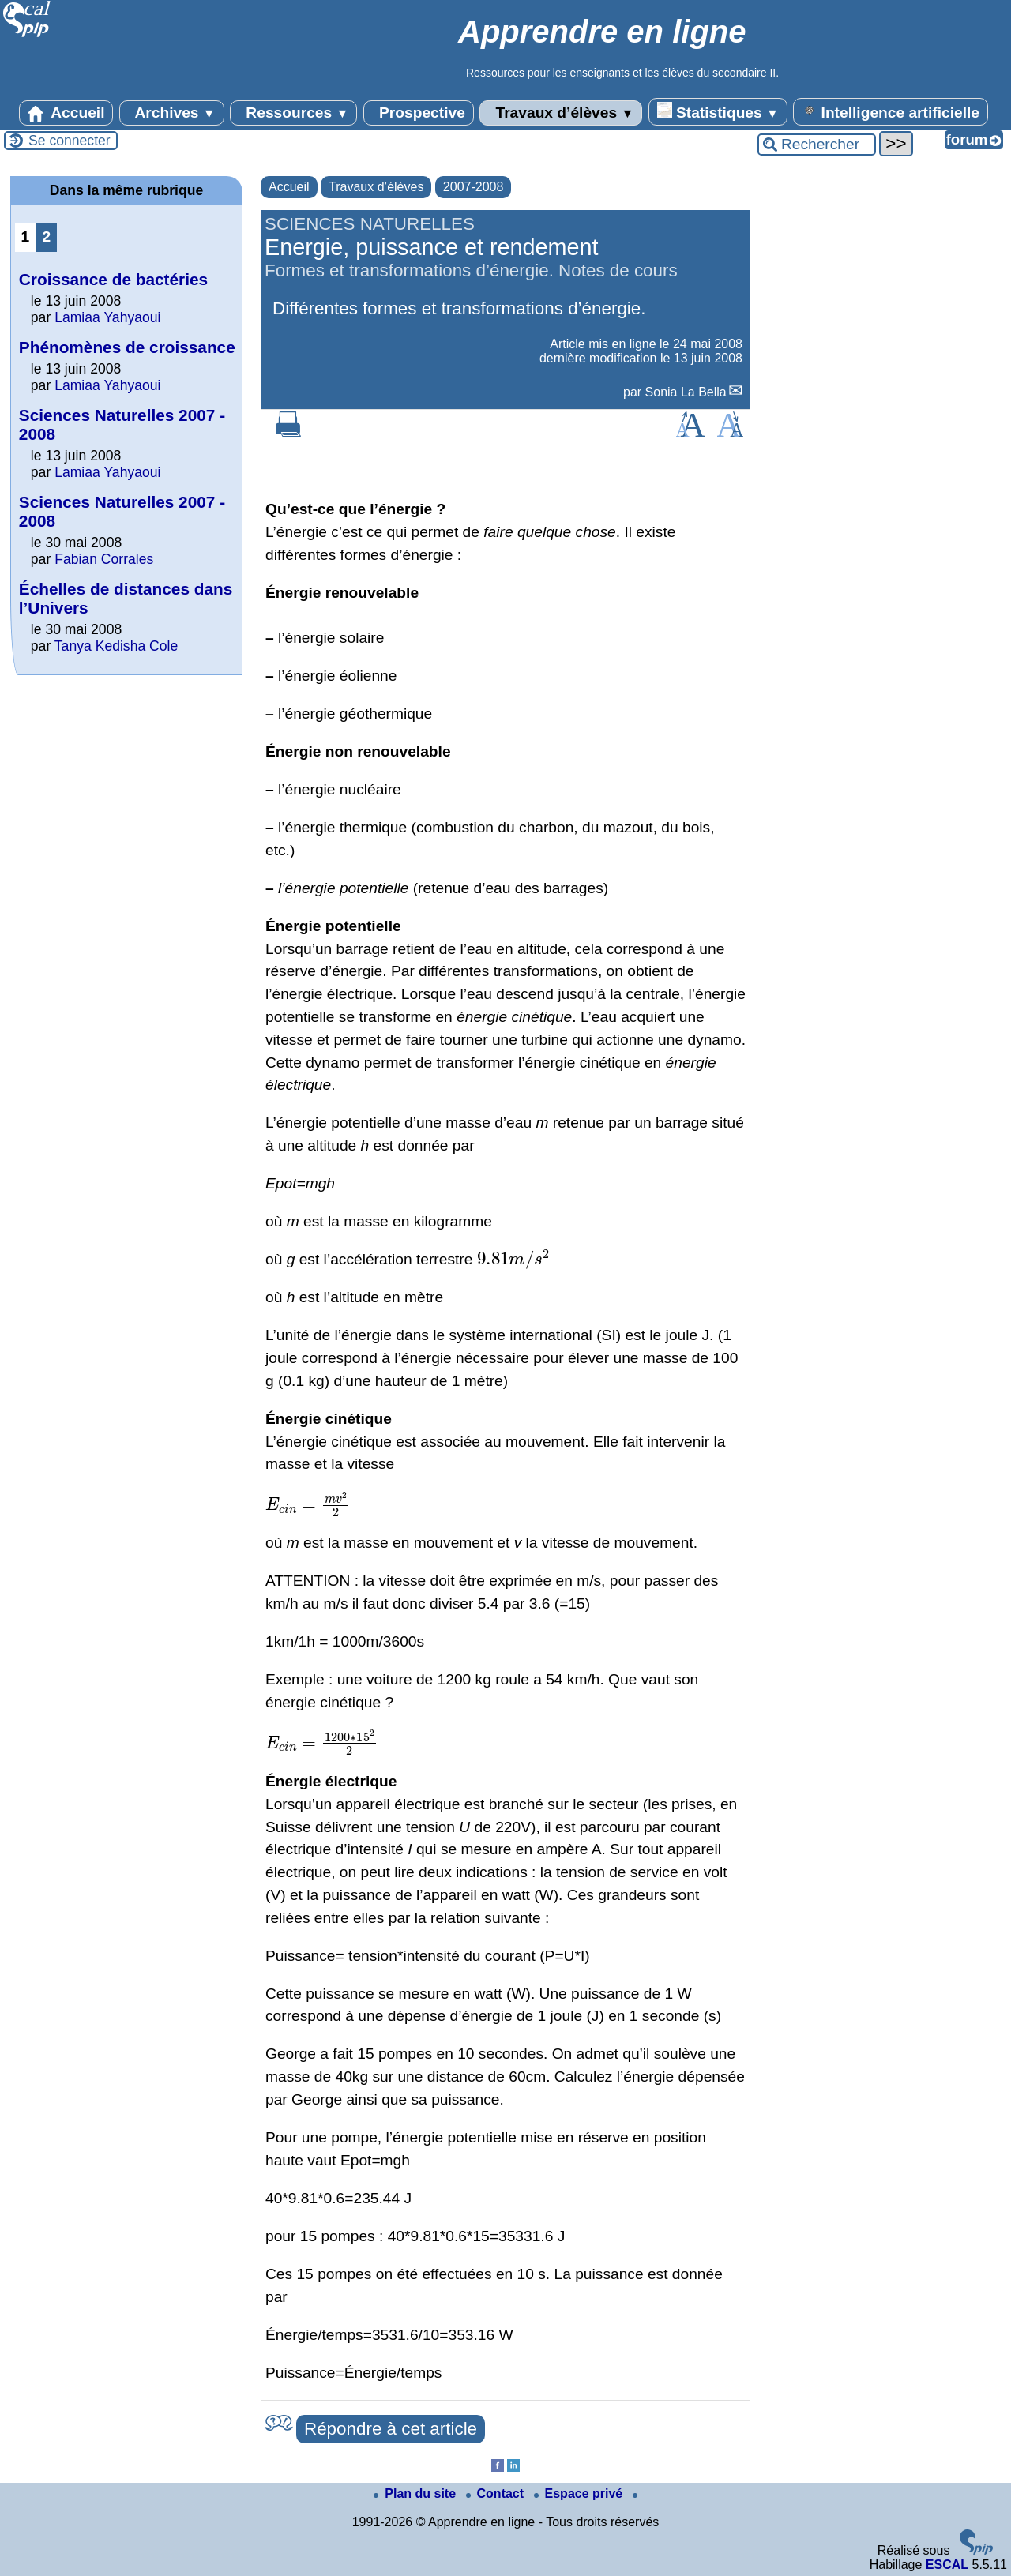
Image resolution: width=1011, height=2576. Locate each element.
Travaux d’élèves (560, 113)
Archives (172, 113)
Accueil (66, 113)
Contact (497, 2493)
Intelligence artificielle (890, 111)
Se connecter (69, 140)
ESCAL (947, 2564)
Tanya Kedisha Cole (116, 646)
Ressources (293, 113)
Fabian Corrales (103, 559)
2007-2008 (473, 186)
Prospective (418, 113)
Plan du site (416, 2493)
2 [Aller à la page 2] (47, 236)
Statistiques (718, 111)
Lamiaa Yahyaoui (107, 317)
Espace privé (580, 2493)
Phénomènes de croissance (127, 347)
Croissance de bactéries (113, 279)
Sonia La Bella (686, 392)
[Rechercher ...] (816, 144)
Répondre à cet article (390, 2429)
